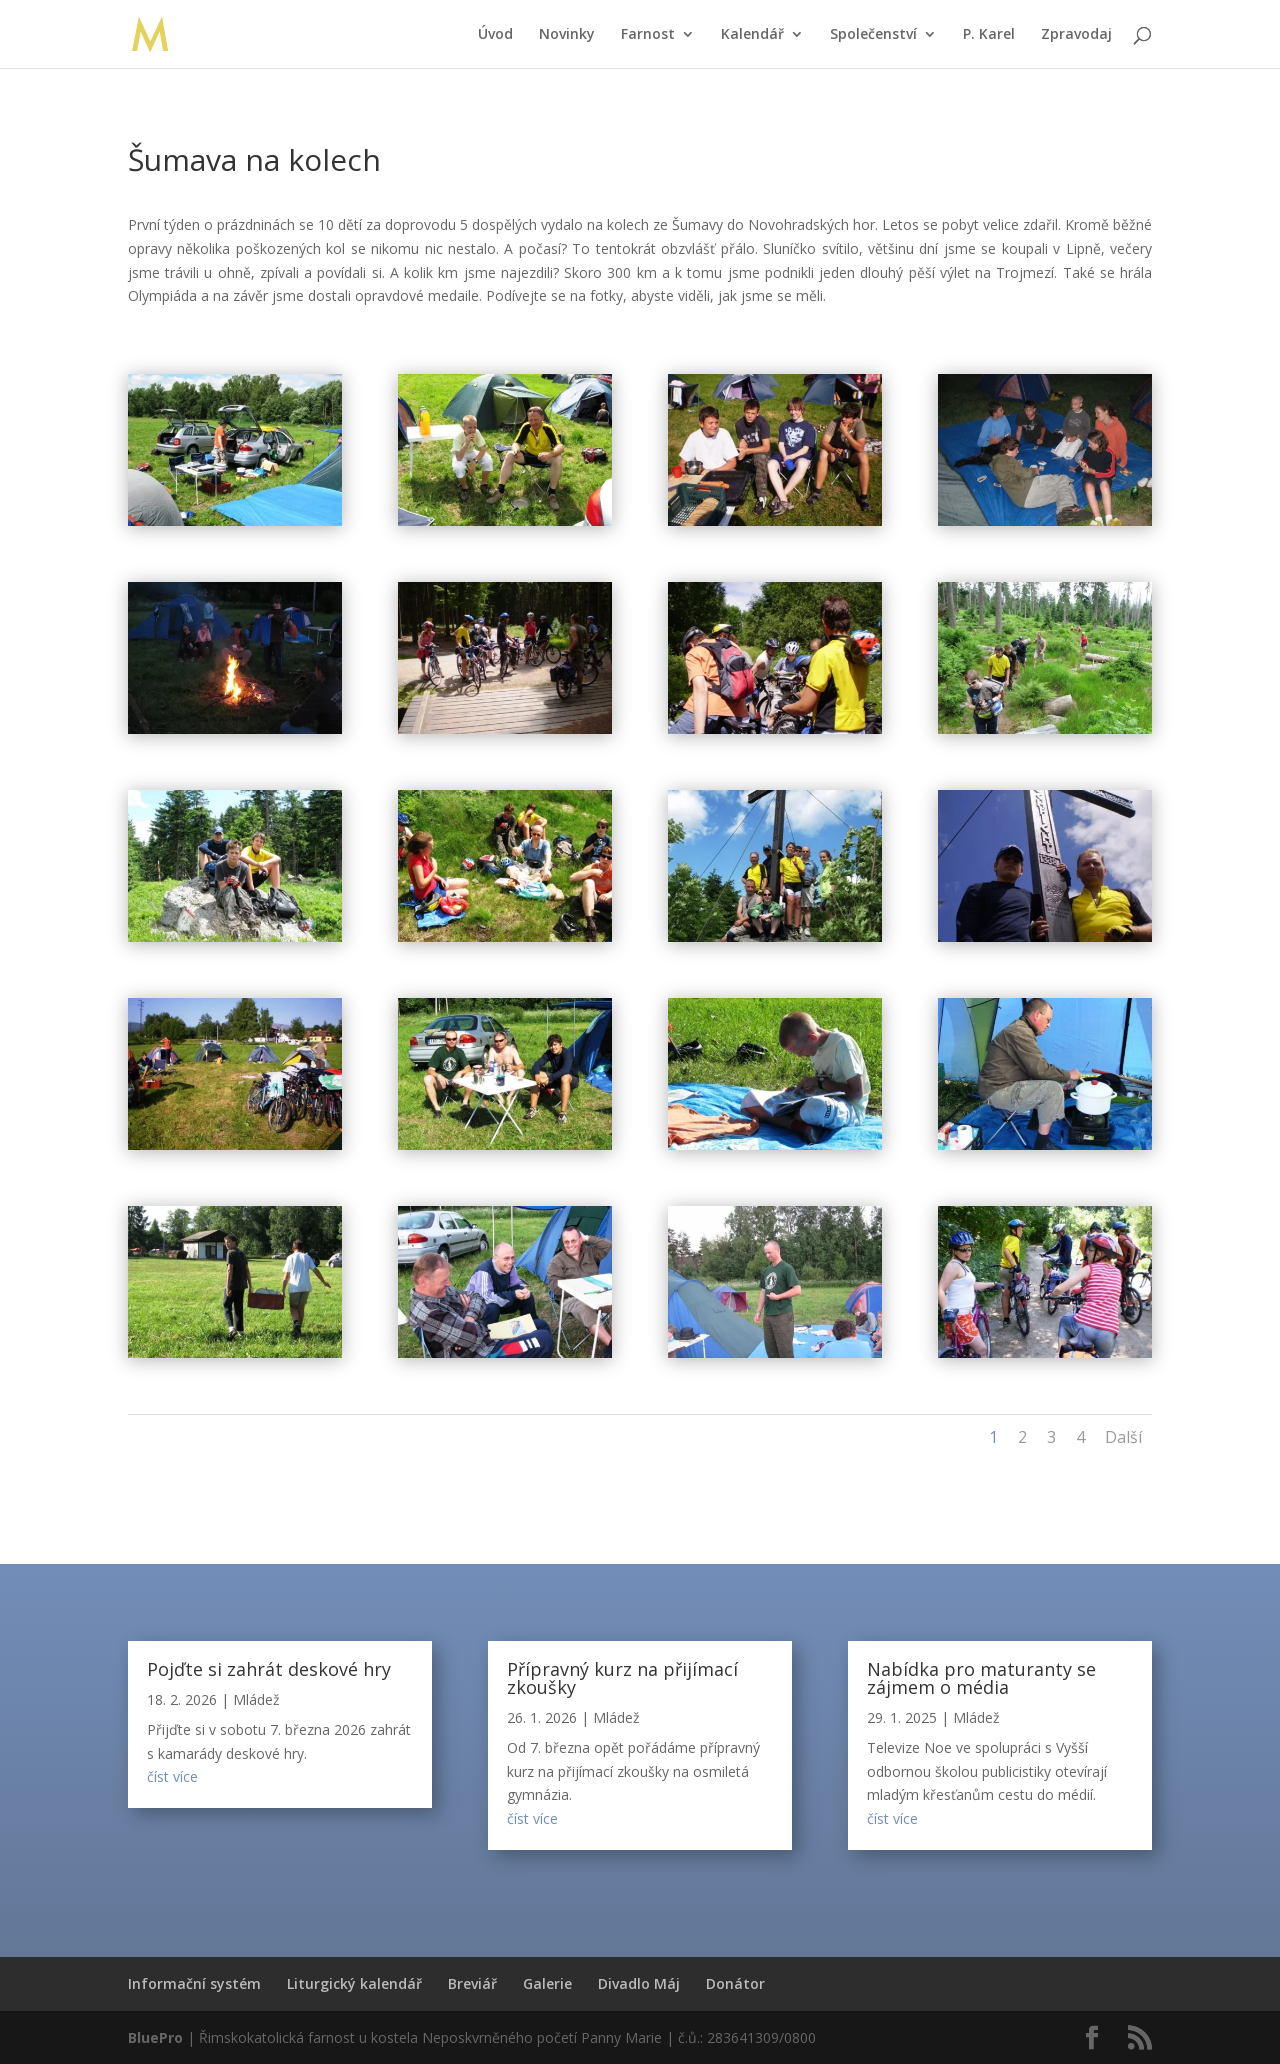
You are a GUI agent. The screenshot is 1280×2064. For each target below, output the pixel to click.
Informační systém (194, 1983)
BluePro (155, 2037)
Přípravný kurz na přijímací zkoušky (622, 1678)
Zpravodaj (1076, 35)
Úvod (495, 35)
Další (1123, 1437)
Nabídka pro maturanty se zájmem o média (981, 1678)
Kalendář (752, 35)
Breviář (472, 1983)
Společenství (873, 35)
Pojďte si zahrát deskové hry (269, 1669)
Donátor (735, 1983)
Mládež (256, 1699)
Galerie (547, 1983)
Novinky (567, 35)
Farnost (648, 35)
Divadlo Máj (639, 1983)
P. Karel (989, 35)
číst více (172, 1776)
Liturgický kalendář (354, 1983)
